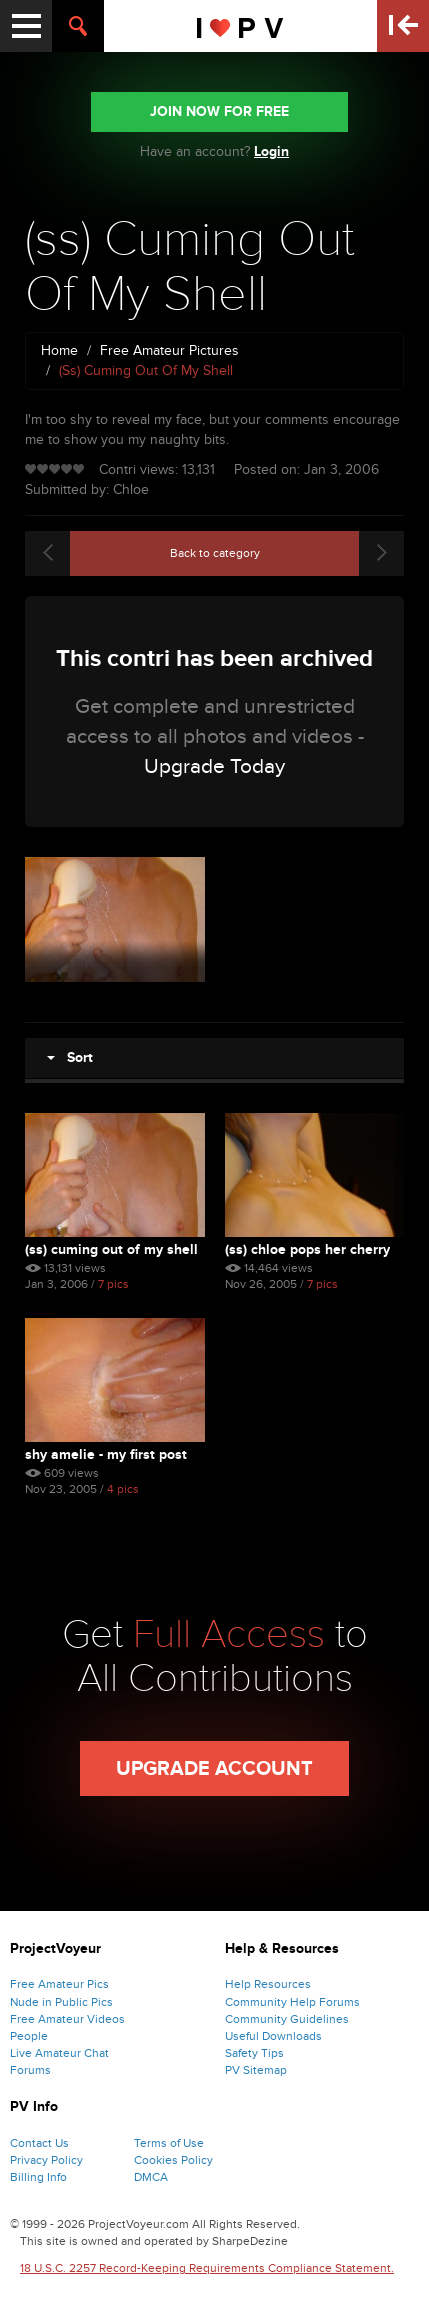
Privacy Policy (46, 2160)
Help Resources (268, 1984)
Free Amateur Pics (59, 1984)
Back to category (215, 553)
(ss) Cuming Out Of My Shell (111, 1249)
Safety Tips (254, 2053)
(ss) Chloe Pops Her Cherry (307, 1249)
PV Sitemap (256, 2070)
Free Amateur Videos (67, 2019)
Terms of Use (169, 2143)
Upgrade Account (214, 1769)
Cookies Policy (173, 2160)
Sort (70, 1057)
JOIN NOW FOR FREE (219, 111)
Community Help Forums (292, 2002)
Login (271, 151)
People (29, 2036)
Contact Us (39, 2143)
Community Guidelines (287, 2019)
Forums (30, 2070)
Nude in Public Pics (61, 2002)
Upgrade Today (214, 766)
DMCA (151, 2177)
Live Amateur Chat (59, 2053)
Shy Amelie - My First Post (106, 1454)
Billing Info (38, 2177)
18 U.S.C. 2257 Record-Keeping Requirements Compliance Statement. (207, 2268)
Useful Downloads (273, 2036)
